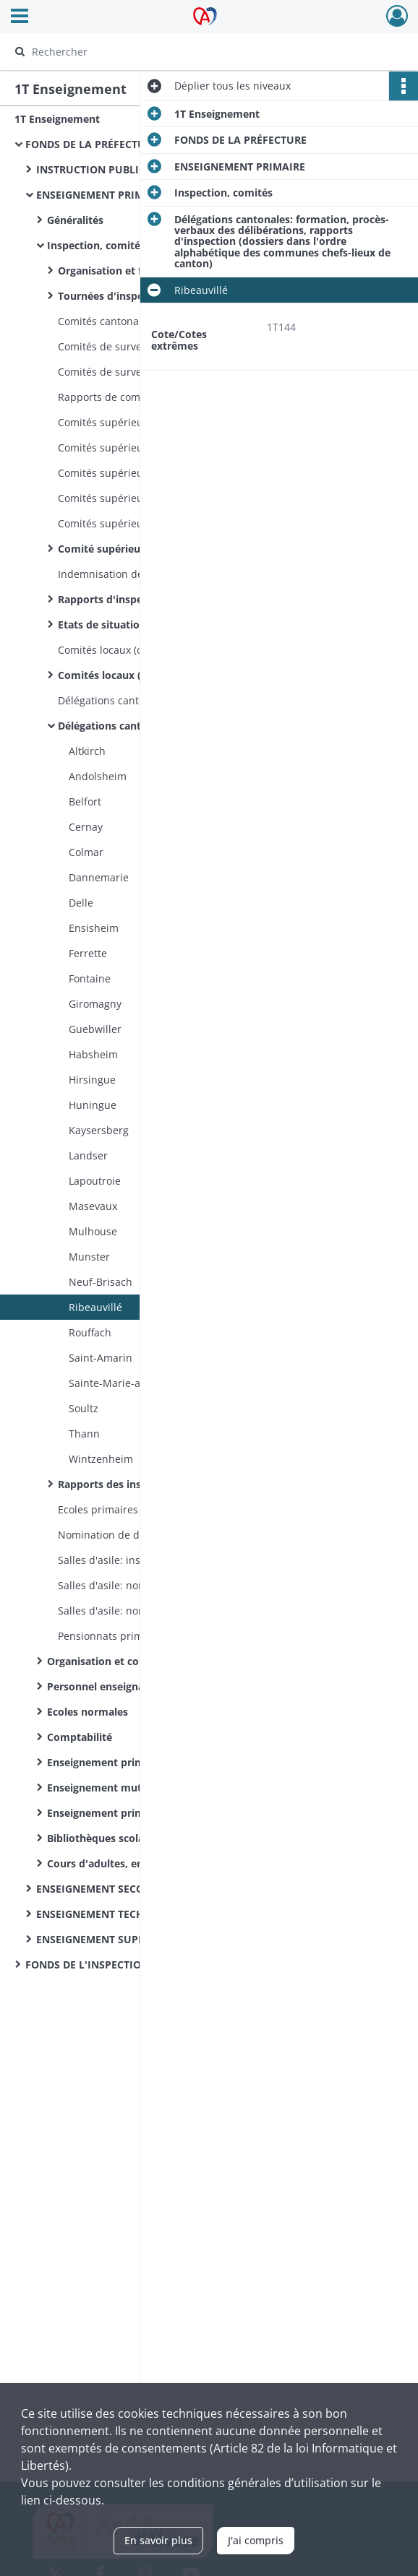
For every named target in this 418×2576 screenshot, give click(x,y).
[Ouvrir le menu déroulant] (19, 17)
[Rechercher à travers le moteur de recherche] (197, 51)
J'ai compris (255, 2540)
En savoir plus (158, 2540)
